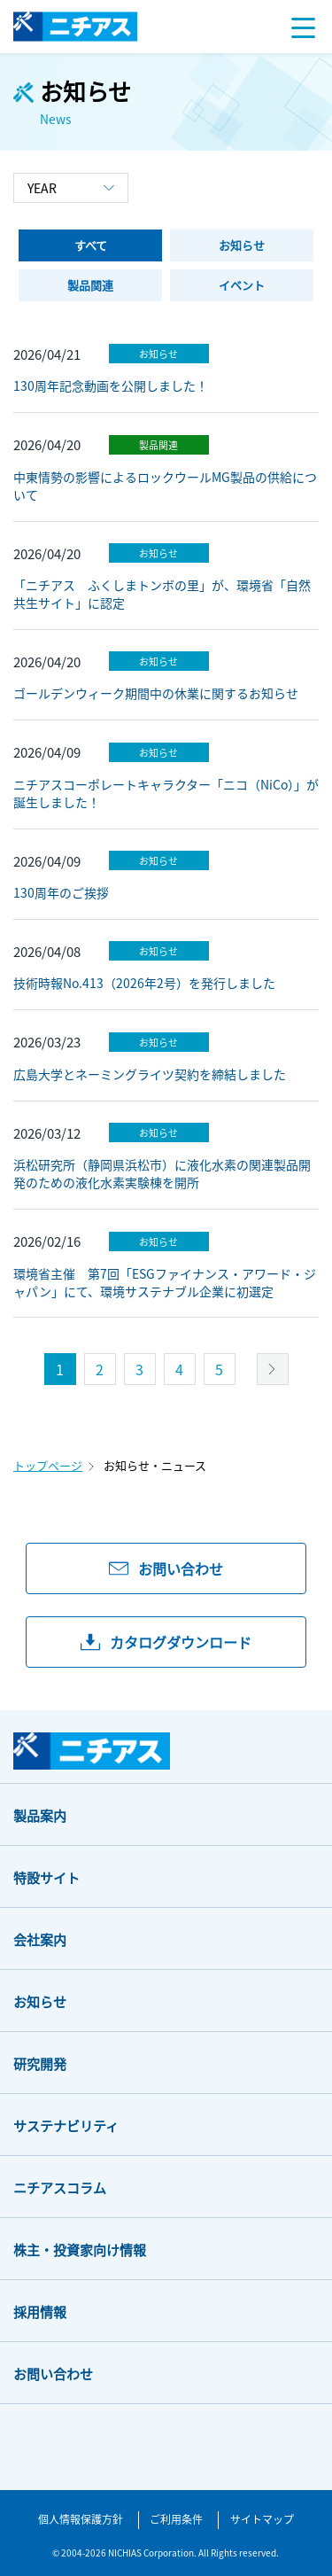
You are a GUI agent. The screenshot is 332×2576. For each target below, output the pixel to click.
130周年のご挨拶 (61, 892)
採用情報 (39, 2311)
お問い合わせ (53, 2373)
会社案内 (39, 1939)
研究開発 (39, 2063)
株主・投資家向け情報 (79, 2249)
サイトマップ (262, 2518)
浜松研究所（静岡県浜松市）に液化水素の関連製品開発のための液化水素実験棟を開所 (162, 1173)
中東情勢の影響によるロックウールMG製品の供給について (165, 485)
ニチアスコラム (59, 2187)
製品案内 (39, 1815)
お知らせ (158, 353)
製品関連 (158, 445)
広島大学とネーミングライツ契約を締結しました (149, 1074)
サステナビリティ (66, 2125)
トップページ (47, 1465)
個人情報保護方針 (80, 2518)
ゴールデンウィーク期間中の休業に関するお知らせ (155, 693)
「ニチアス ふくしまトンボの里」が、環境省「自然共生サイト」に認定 (162, 593)
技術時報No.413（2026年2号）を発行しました (144, 983)
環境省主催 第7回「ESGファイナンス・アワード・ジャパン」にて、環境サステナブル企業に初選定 (164, 1282)
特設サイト (46, 1877)
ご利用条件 (176, 2518)
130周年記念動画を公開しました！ (110, 385)
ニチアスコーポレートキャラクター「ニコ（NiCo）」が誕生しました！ (166, 793)
